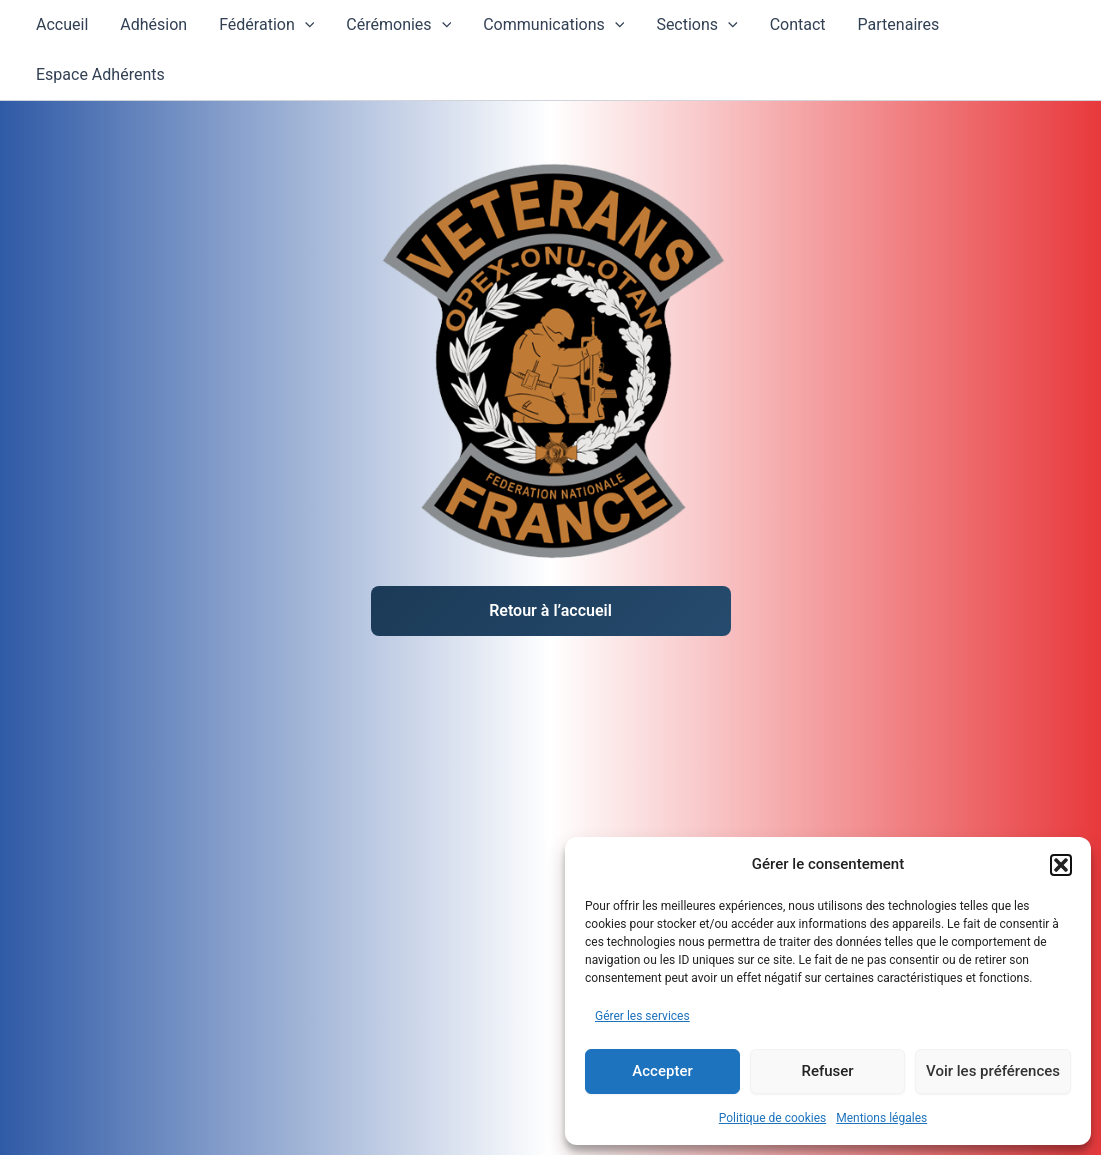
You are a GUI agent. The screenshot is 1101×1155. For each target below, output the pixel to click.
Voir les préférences (993, 1071)
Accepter (662, 1071)
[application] (305, 25)
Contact (798, 24)
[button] (1061, 865)
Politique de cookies (772, 1118)
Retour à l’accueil (550, 610)
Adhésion (153, 24)
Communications (553, 25)
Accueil (62, 24)
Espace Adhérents (100, 74)
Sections (696, 25)
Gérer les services (642, 1016)
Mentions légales (881, 1118)
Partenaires (899, 24)
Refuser (827, 1071)
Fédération (266, 25)
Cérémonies (398, 25)
